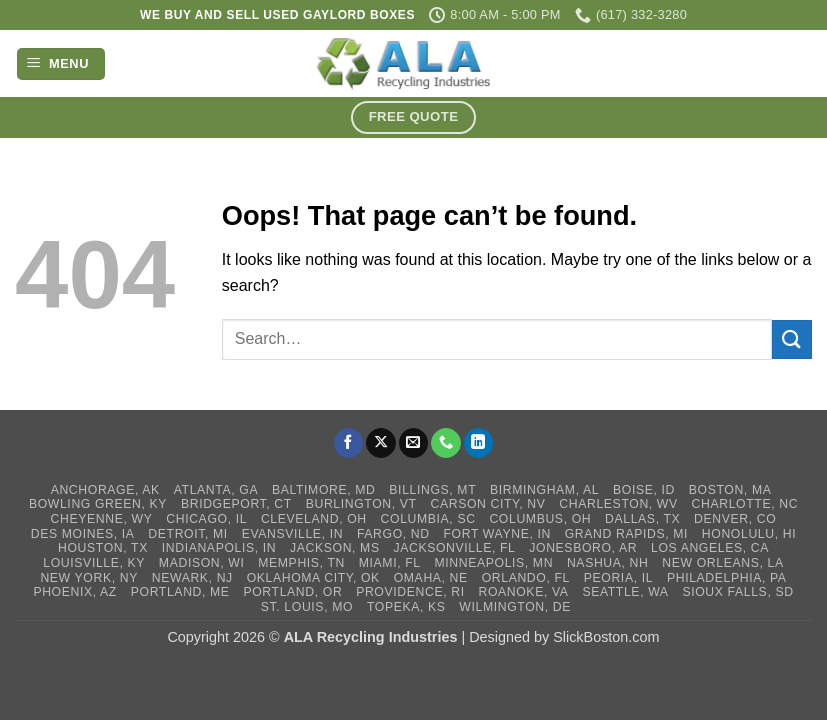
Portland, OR (292, 592)
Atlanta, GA (216, 490)
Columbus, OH (540, 519)
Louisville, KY (94, 563)
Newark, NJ (192, 578)
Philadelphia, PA (727, 578)
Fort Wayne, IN (497, 534)
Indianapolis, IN (219, 548)
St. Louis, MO (307, 607)
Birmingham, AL (544, 490)
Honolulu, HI (749, 534)
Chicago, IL (206, 519)
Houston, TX (103, 548)
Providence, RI (410, 592)
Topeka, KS (406, 607)
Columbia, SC (428, 519)
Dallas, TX (642, 519)
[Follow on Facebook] (349, 443)
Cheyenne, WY (102, 519)
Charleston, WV (618, 504)
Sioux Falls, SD (737, 592)
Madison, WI (202, 563)
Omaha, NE (431, 578)
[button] (61, 64)
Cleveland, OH (314, 519)
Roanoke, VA (523, 592)
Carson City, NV (488, 504)
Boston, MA (730, 490)
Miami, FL (390, 563)
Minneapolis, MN (493, 563)
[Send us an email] (414, 443)
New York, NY (89, 578)
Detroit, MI (187, 534)
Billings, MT (432, 490)
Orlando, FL (526, 578)
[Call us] (446, 443)
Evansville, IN (293, 534)
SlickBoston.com (606, 637)
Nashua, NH (608, 563)
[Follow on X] (381, 443)
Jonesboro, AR (583, 548)
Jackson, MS (335, 548)
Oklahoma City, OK (313, 578)
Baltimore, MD (324, 490)
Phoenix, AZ (75, 592)
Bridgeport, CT (236, 504)
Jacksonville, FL (455, 548)
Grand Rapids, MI (626, 534)
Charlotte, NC (745, 504)
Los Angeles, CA (710, 548)
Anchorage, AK (105, 490)
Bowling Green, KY (98, 504)
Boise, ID (644, 490)
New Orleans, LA (722, 563)
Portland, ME (180, 592)
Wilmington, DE (515, 607)
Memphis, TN (301, 563)
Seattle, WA (625, 592)
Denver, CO (735, 519)
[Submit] (792, 339)
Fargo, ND (393, 534)
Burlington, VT (361, 504)
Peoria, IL (618, 578)
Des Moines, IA (83, 534)
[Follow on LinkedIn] (479, 443)
